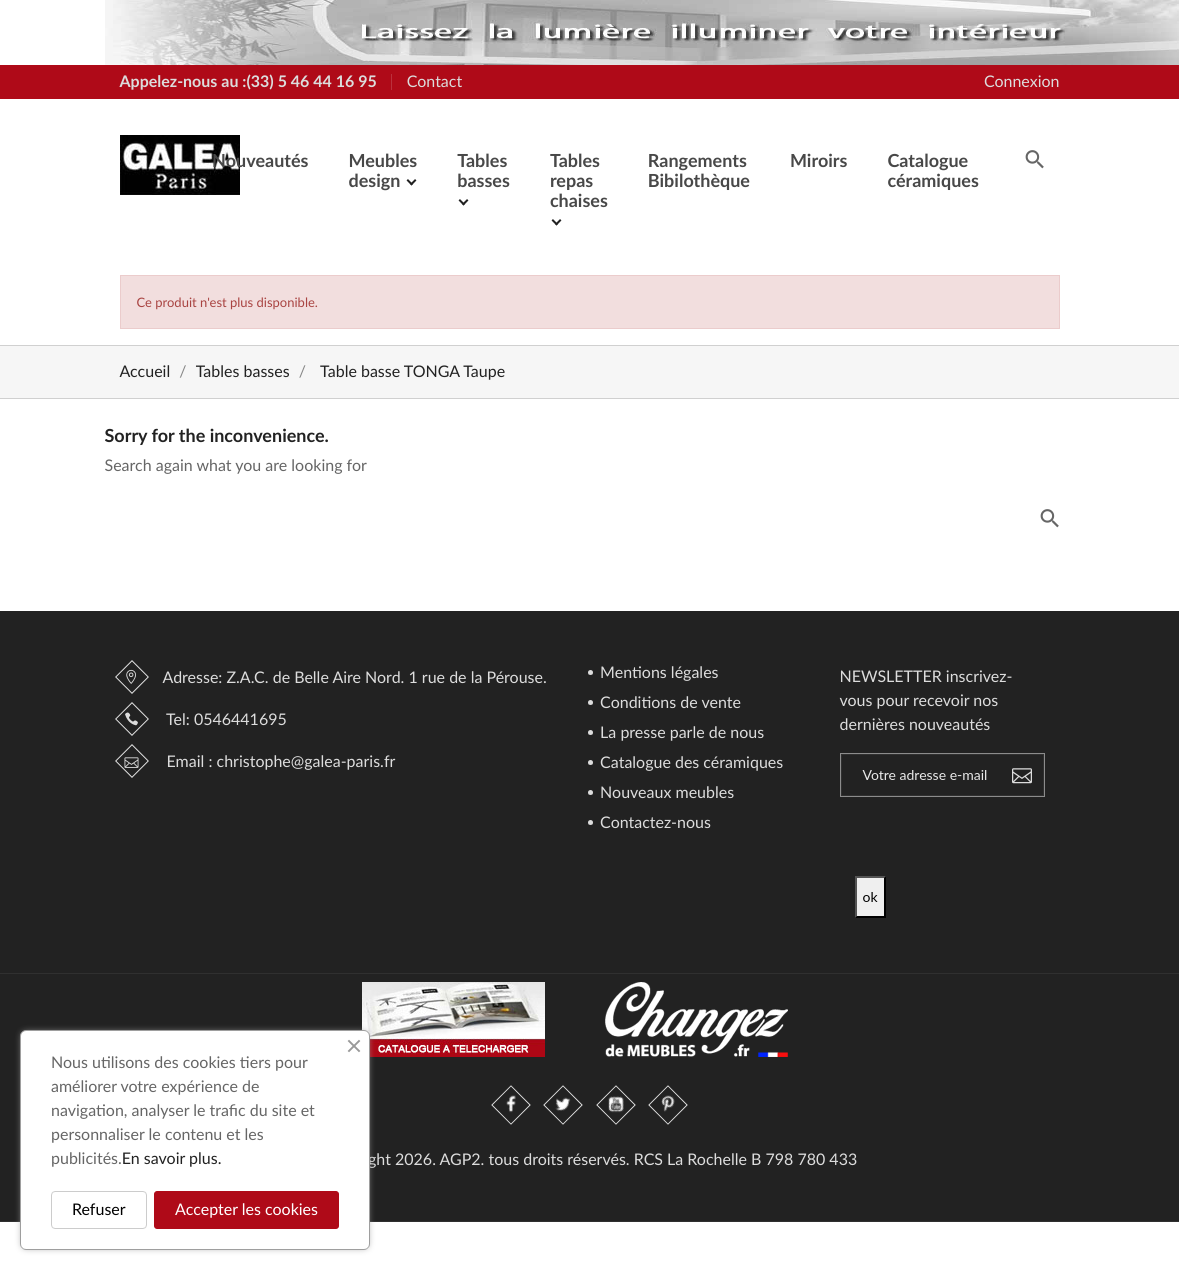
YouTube (616, 1105)
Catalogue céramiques (932, 170)
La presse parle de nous (680, 733)
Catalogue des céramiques (689, 763)
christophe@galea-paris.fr (306, 761)
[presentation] (1022, 837)
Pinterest (668, 1105)
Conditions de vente (668, 703)
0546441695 (240, 719)
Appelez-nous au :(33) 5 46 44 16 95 (248, 81)
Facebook (512, 1105)
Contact (434, 81)
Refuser (99, 1209)
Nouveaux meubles (665, 793)
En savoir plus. (172, 1158)
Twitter (564, 1105)
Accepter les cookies (246, 1209)
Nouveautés (260, 160)
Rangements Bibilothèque (699, 170)
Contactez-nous (653, 823)
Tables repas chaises (579, 180)
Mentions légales (657, 673)
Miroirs (818, 160)
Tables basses (483, 170)
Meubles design (382, 170)
